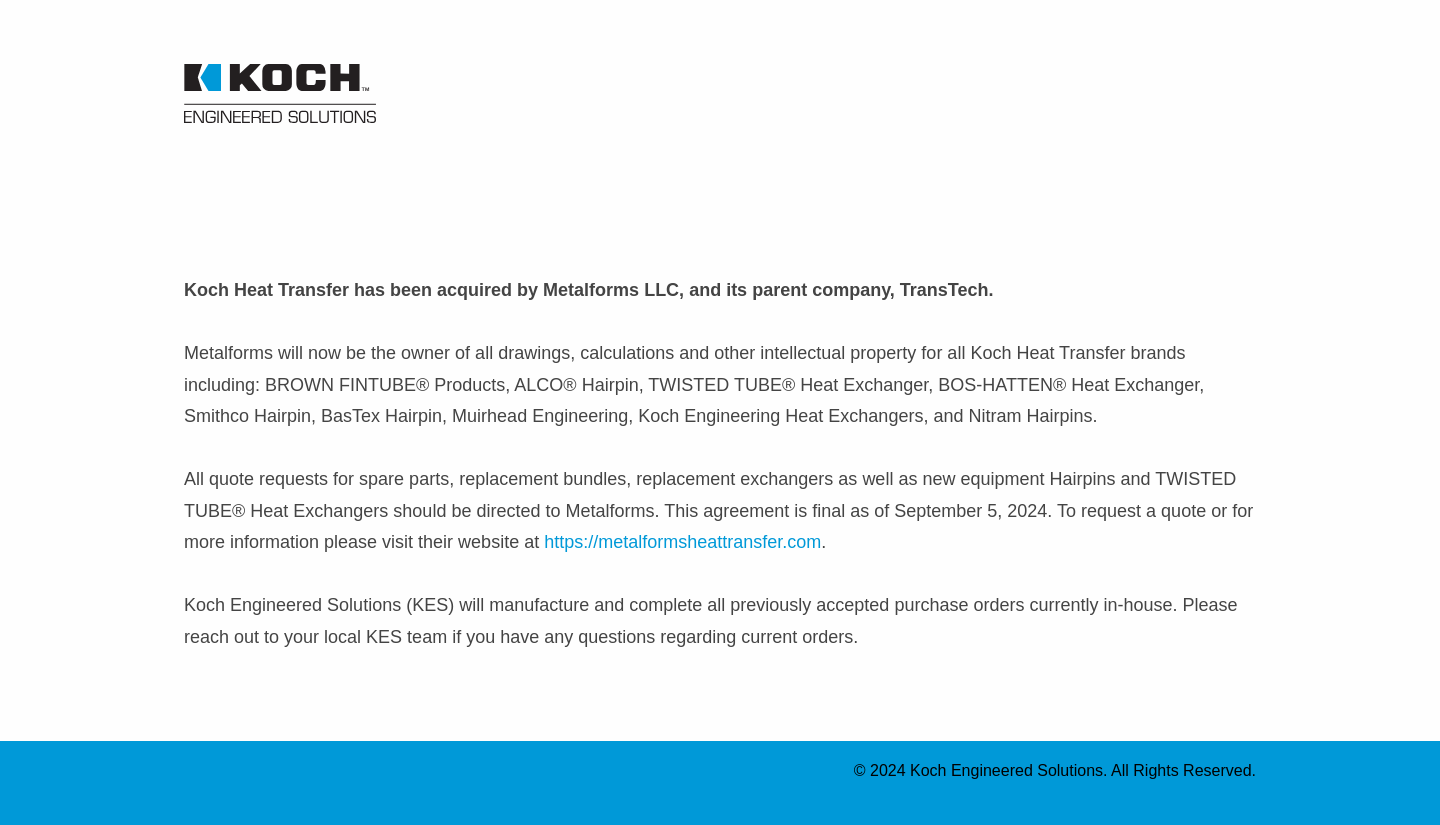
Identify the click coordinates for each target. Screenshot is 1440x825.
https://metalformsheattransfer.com (682, 542)
